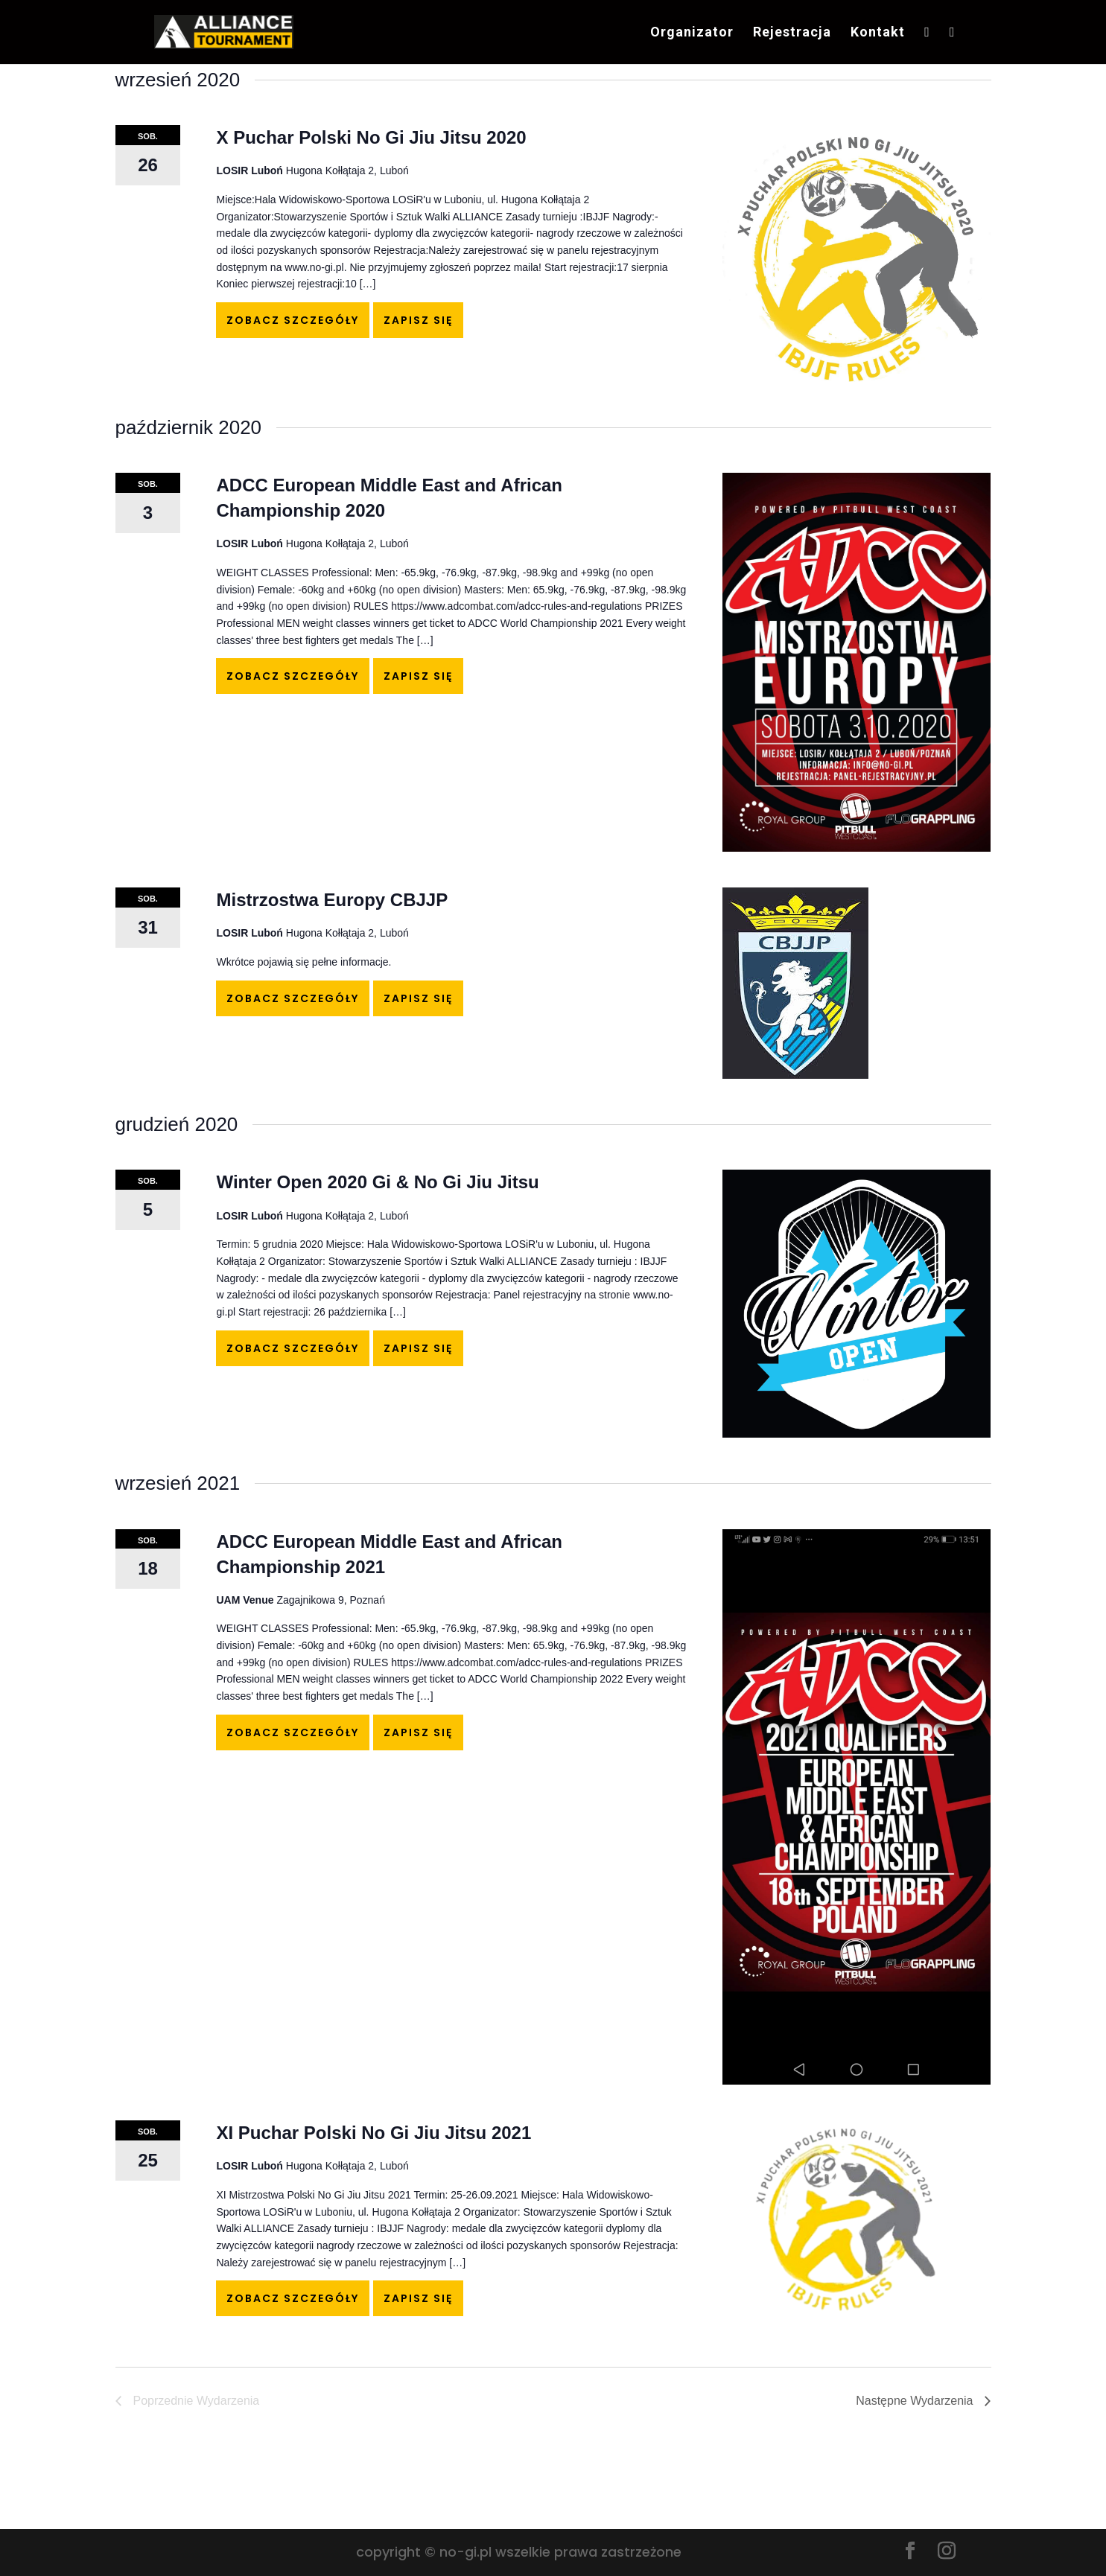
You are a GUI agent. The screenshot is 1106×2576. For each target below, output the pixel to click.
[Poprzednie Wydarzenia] (187, 2401)
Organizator (692, 33)
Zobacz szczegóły (292, 320)
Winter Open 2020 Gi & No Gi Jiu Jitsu (377, 1182)
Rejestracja (792, 33)
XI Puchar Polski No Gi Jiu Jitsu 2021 (373, 2133)
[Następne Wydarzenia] (923, 2401)
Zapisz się (418, 320)
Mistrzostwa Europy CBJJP (332, 900)
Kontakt (878, 33)
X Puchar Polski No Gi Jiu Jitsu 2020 (371, 137)
